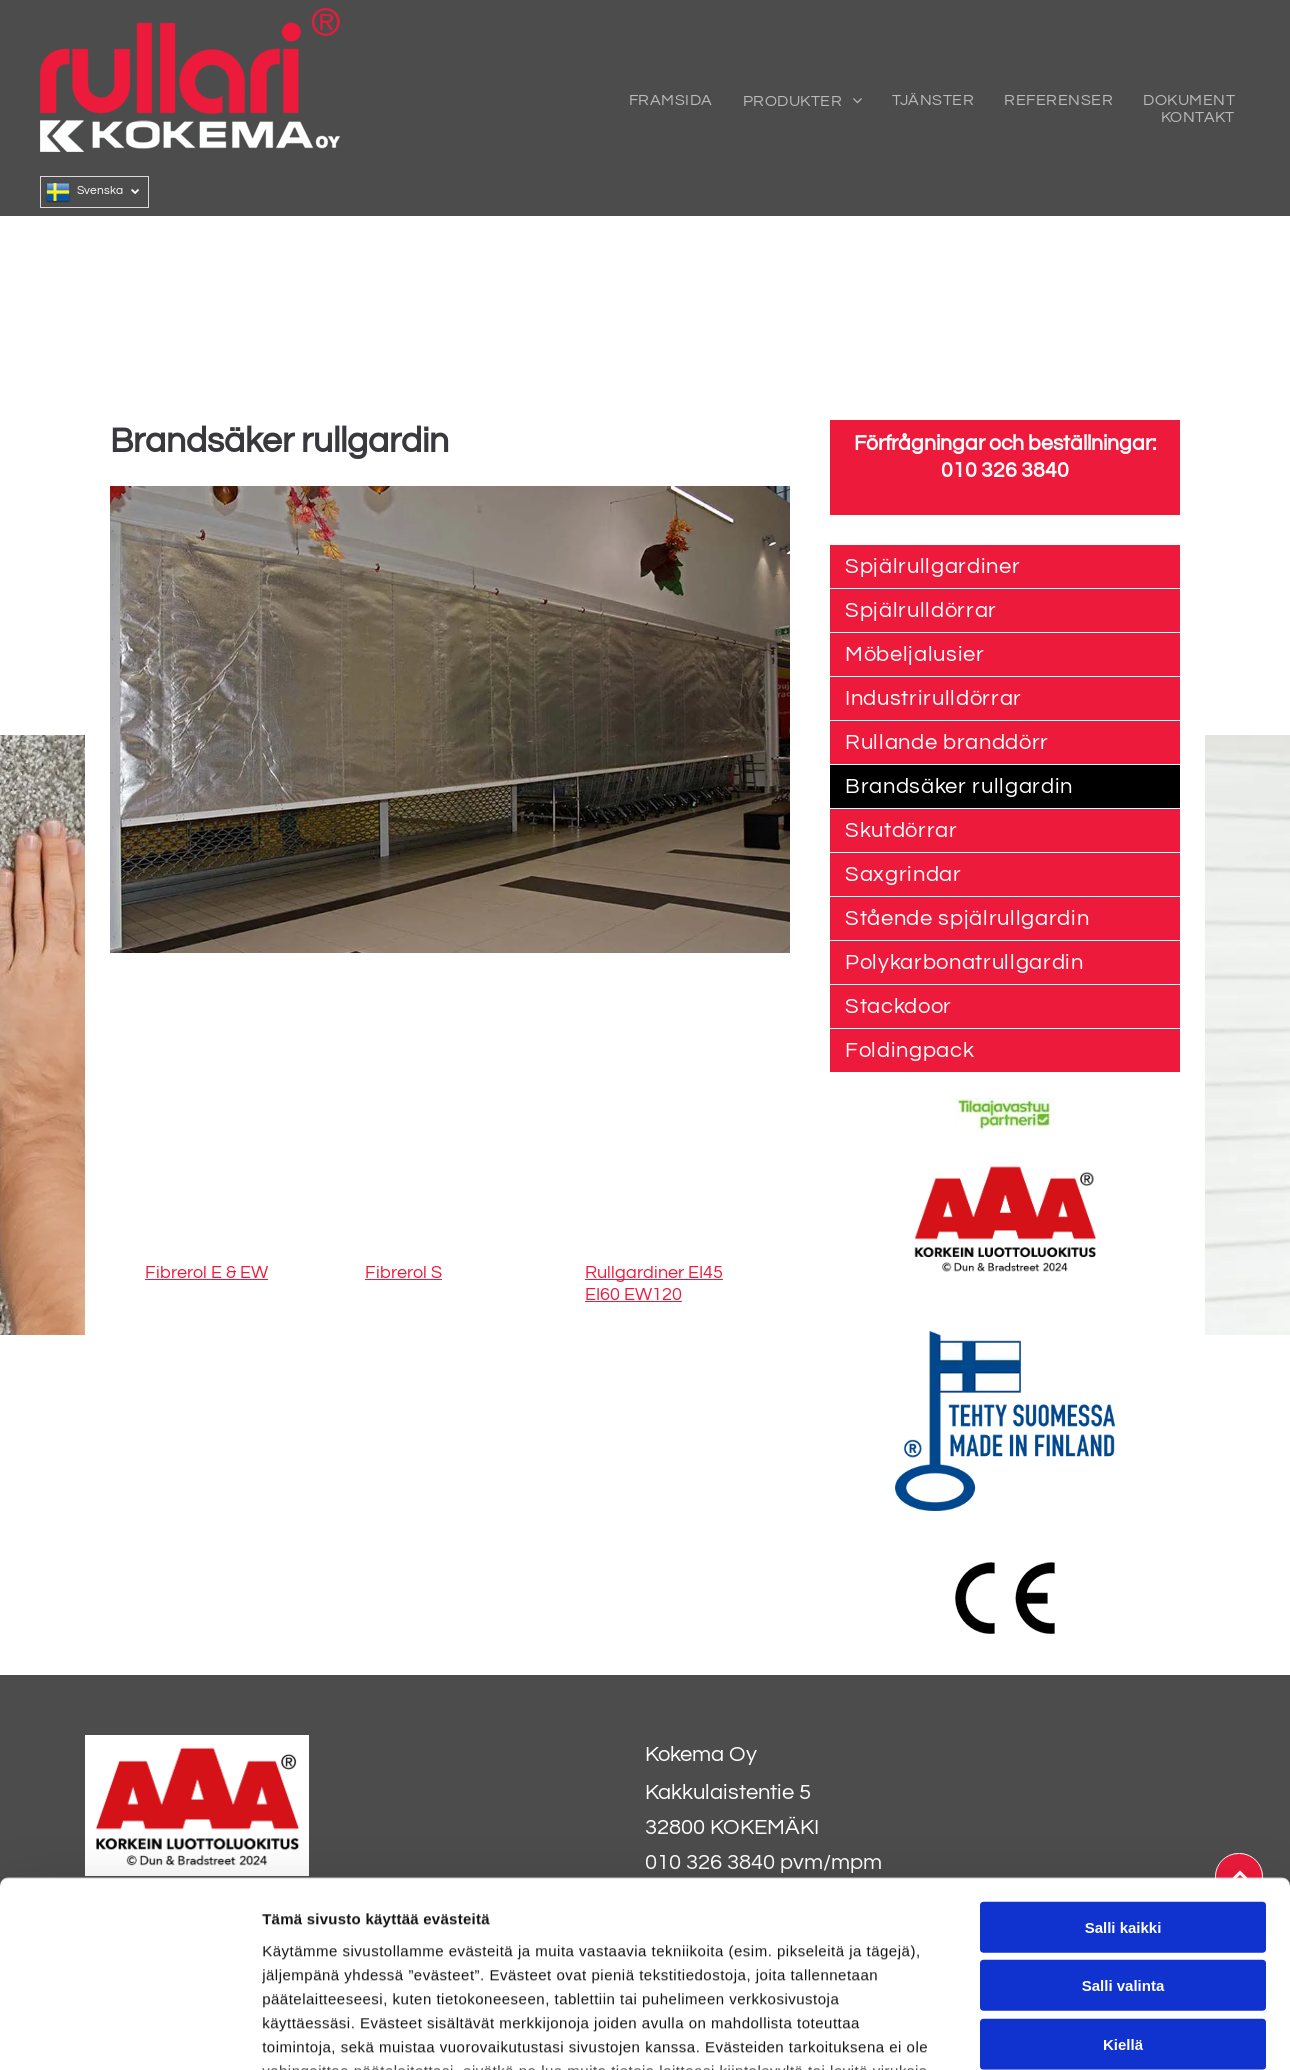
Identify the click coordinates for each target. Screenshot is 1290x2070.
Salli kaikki (1123, 1760)
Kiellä (1123, 1877)
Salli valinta (1123, 1819)
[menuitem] (671, 100)
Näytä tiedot (1069, 2030)
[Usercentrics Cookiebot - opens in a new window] (129, 2031)
